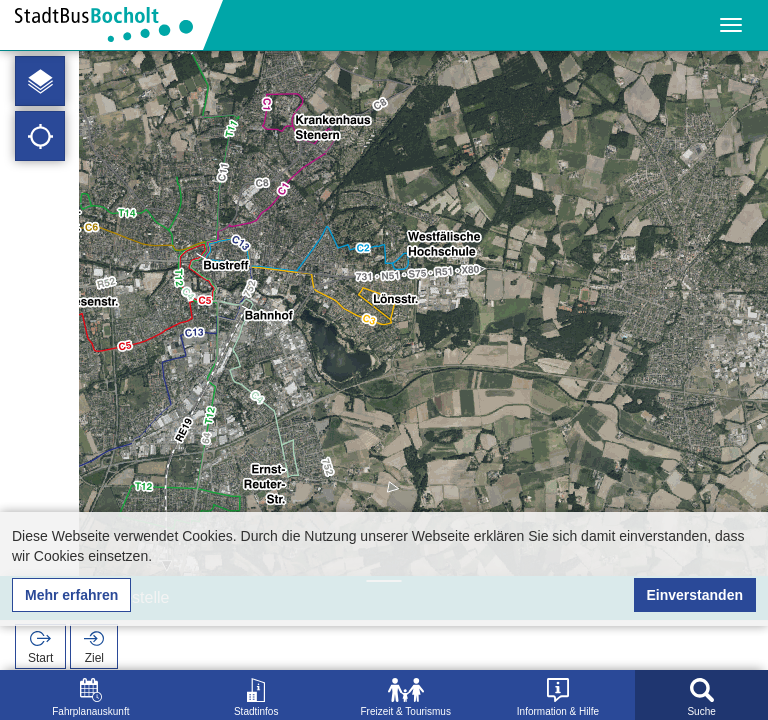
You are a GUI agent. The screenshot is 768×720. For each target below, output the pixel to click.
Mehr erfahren (71, 595)
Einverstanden (695, 595)
